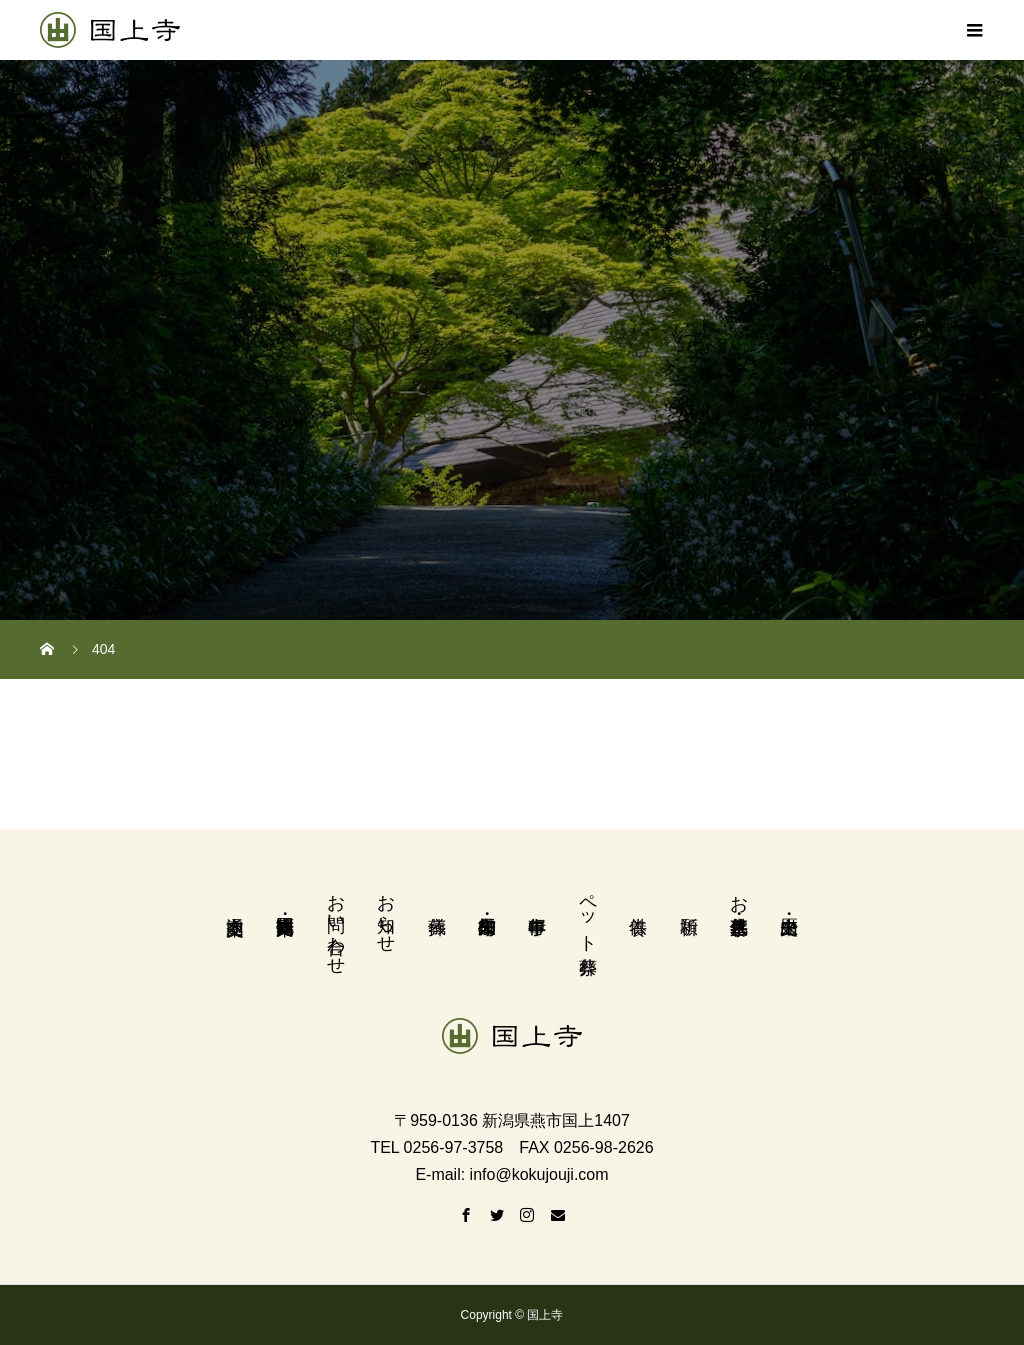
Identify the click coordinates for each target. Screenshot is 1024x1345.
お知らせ (386, 913)
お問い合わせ (336, 924)
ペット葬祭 (588, 913)
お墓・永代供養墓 (739, 893)
